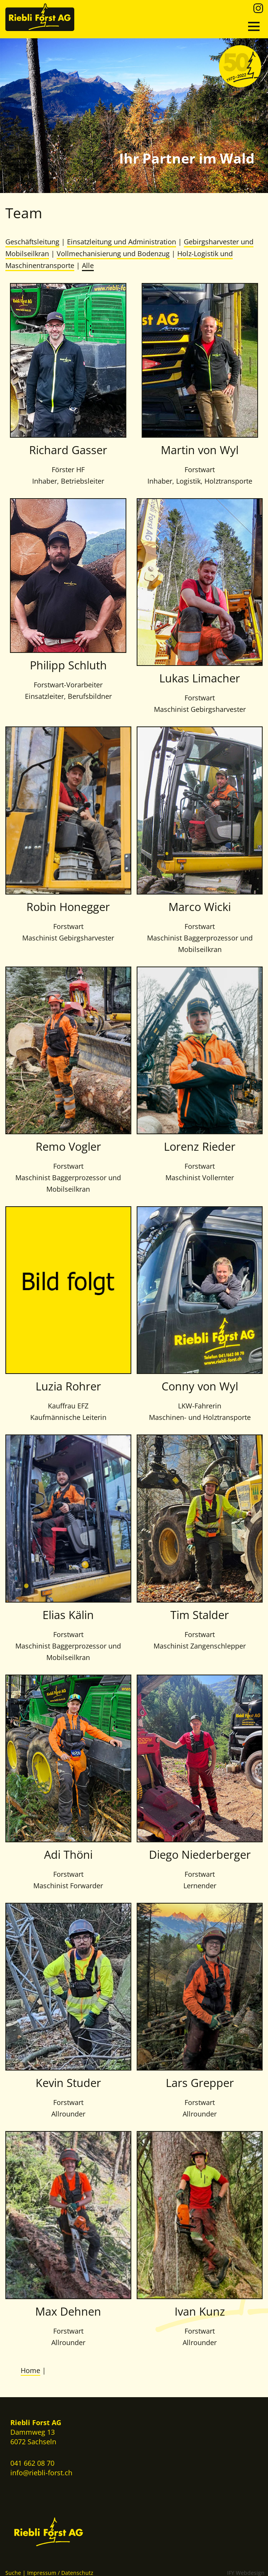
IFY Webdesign (246, 2571)
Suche (13, 2571)
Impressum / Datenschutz (60, 2571)
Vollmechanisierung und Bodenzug (113, 253)
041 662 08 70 (32, 2461)
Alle (88, 264)
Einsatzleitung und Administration (121, 241)
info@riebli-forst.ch (41, 2471)
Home (30, 2369)
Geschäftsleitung (32, 241)
